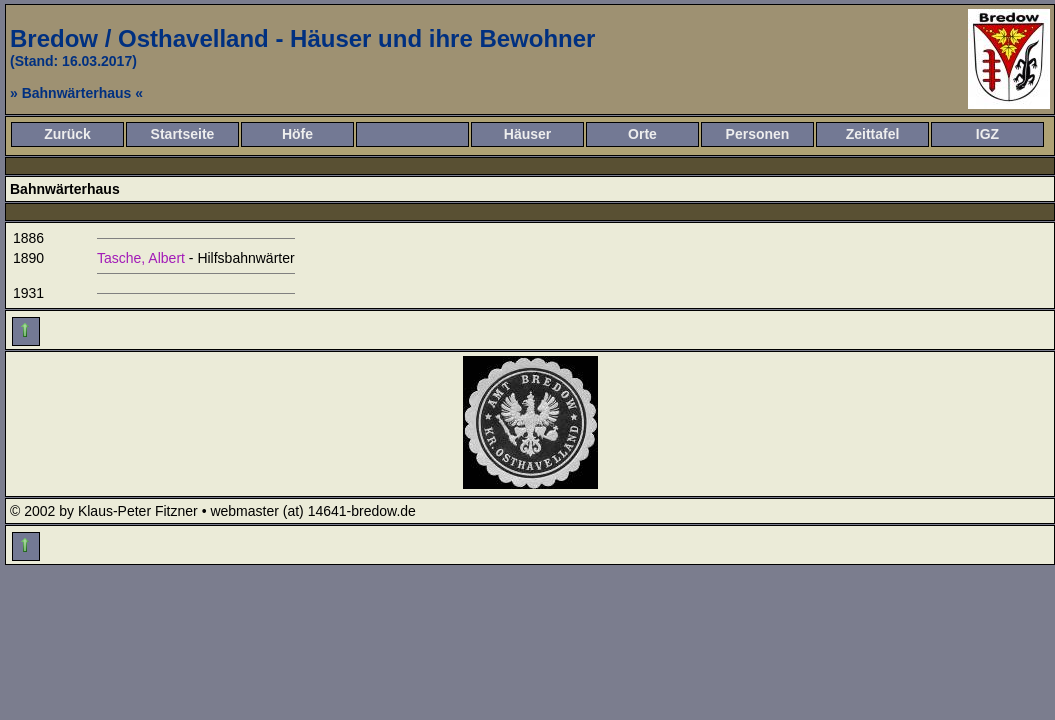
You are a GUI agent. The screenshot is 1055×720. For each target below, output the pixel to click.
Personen (758, 134)
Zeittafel (873, 134)
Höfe (297, 134)
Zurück (67, 134)
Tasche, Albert (141, 258)
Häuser (527, 134)
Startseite (183, 134)
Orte (642, 134)
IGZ (987, 134)
